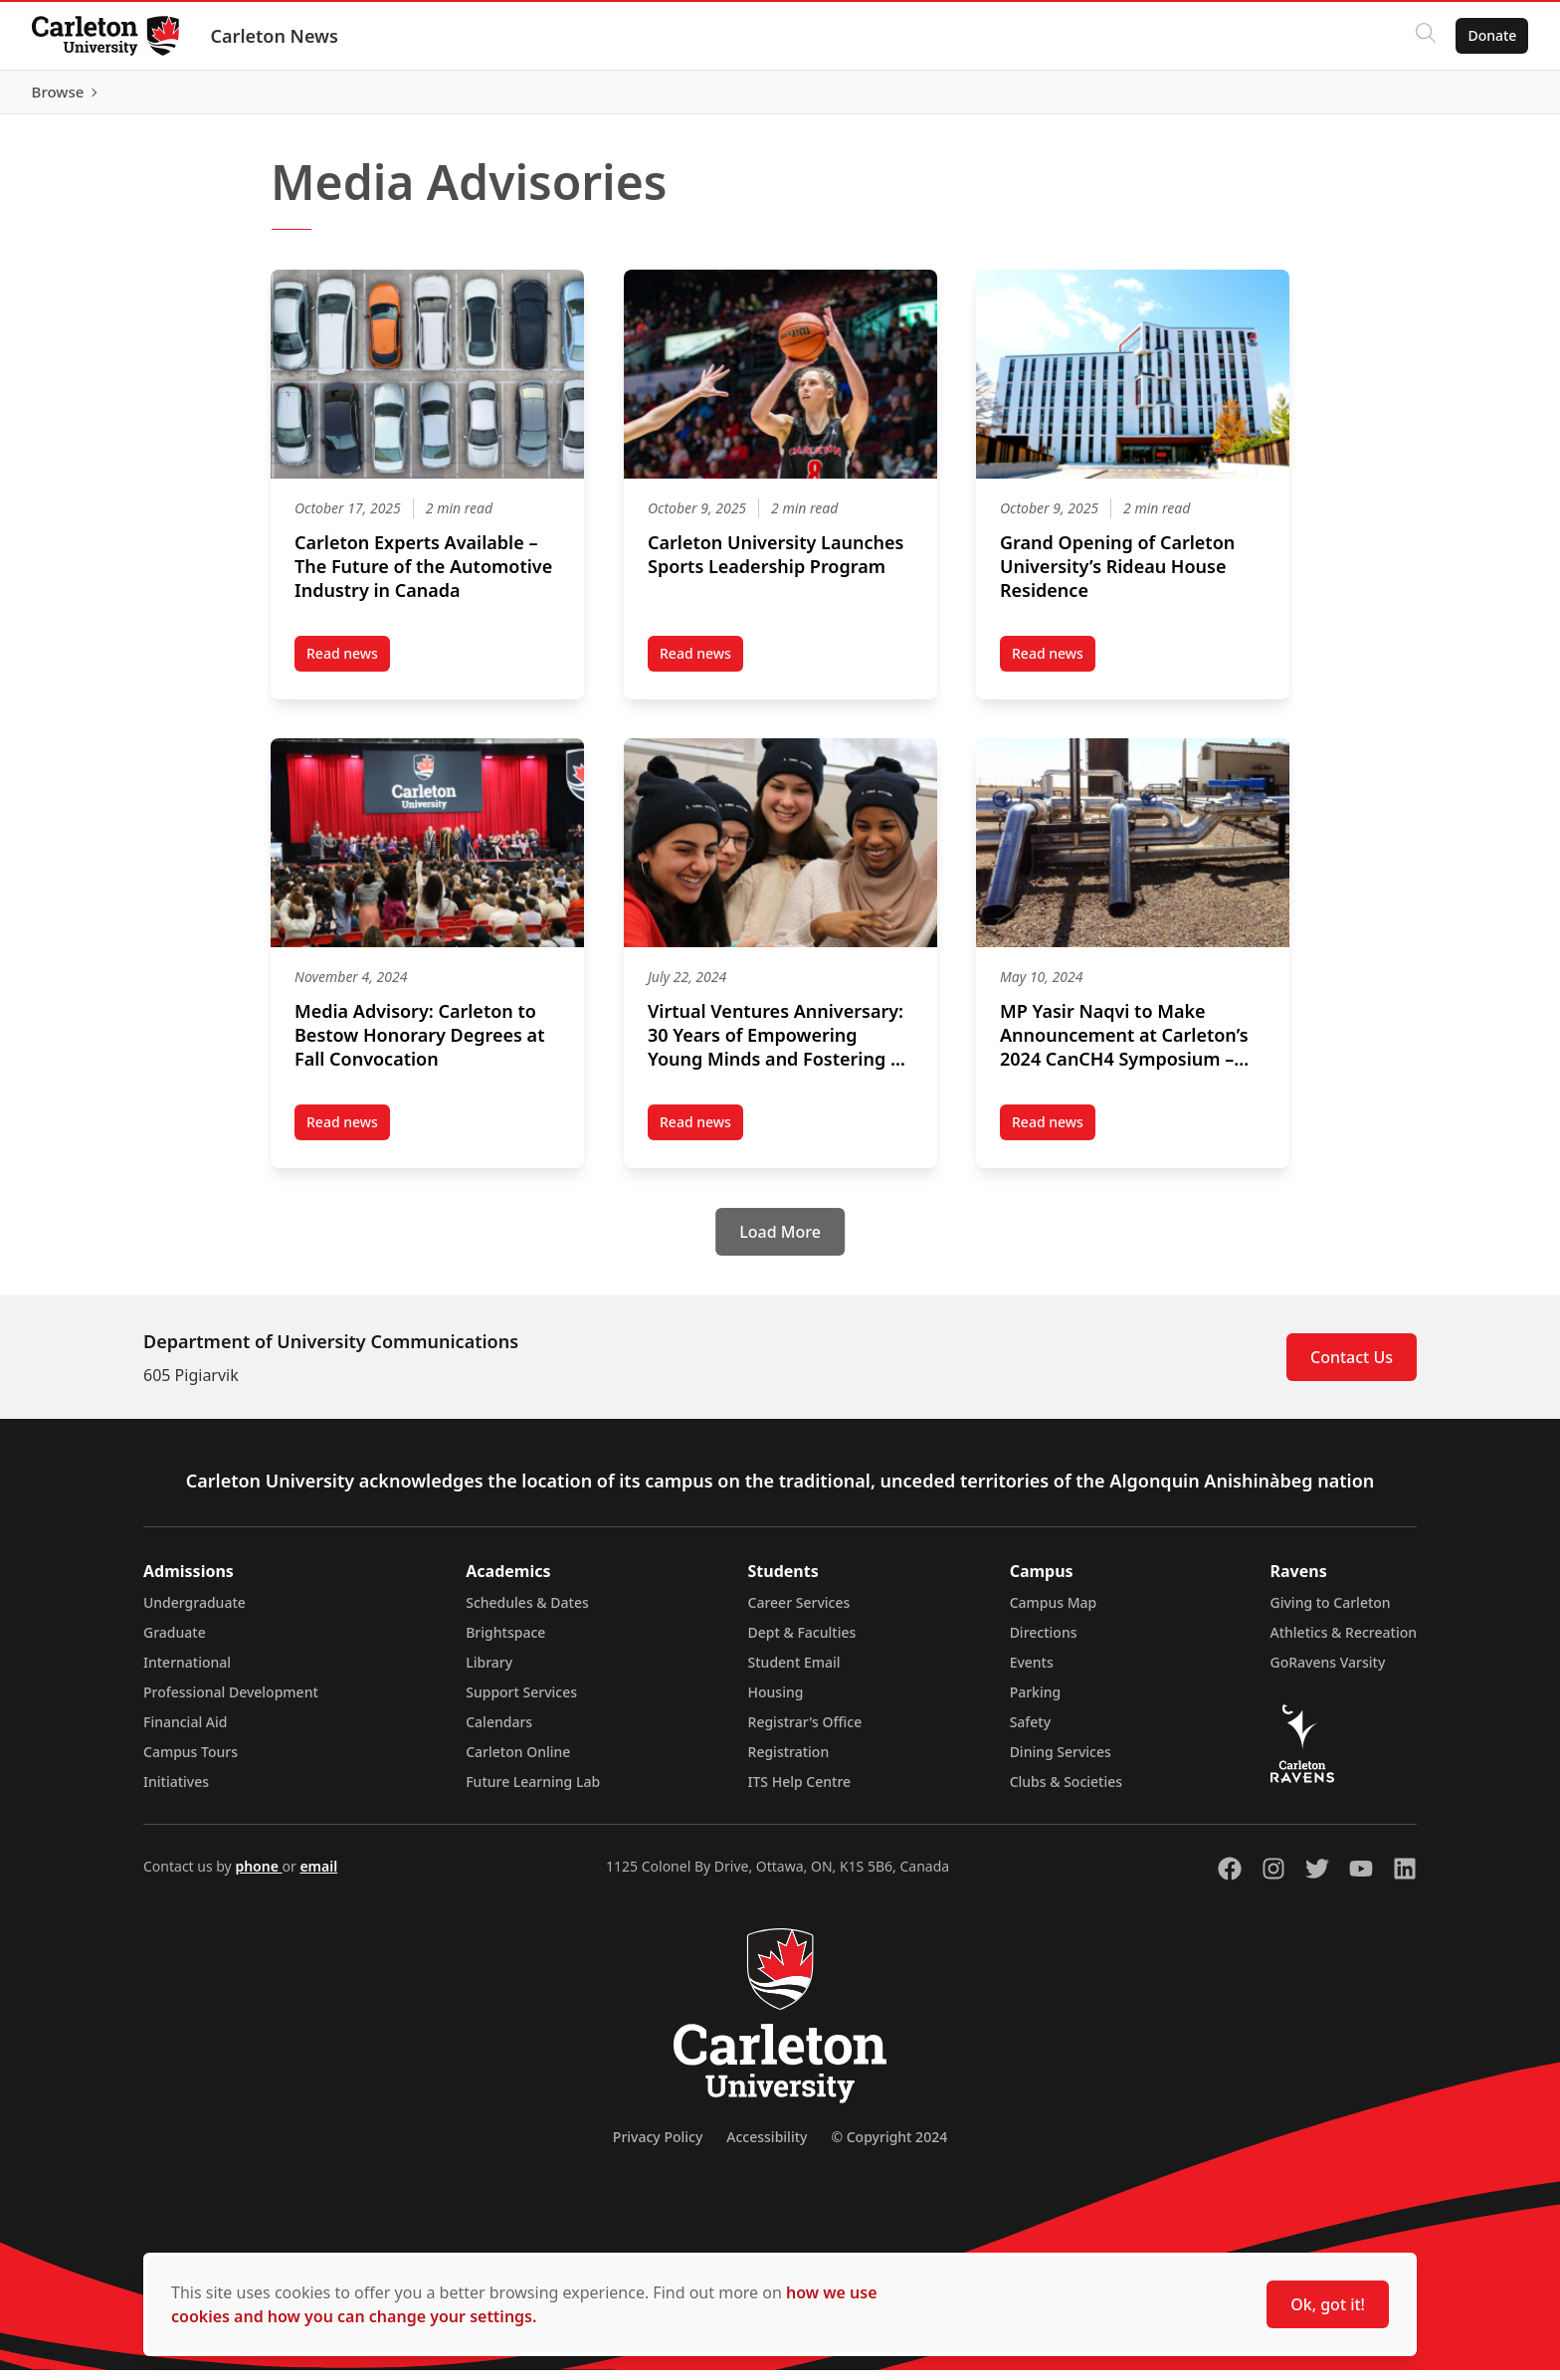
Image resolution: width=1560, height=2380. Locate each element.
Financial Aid (185, 1731)
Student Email (794, 1672)
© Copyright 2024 (889, 2146)
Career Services (799, 1612)
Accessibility (766, 2146)
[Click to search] (1426, 36)
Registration (789, 1761)
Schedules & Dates (527, 1612)
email (318, 1876)
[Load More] (780, 1242)
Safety (1031, 1731)
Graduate (174, 1642)
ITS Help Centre (800, 1791)
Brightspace (505, 1642)
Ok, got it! (1327, 2304)
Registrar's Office (805, 1731)
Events (1032, 1672)
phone (258, 1876)
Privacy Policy (657, 2146)
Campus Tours (190, 1761)
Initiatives (176, 1791)
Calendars (499, 1731)
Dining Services (1060, 1761)
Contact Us (1351, 1367)
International (187, 1672)
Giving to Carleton (1330, 1612)
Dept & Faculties (802, 1642)
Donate (1491, 35)
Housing (776, 1701)
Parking (1036, 1701)
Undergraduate (194, 1612)
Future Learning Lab (533, 1791)
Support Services (521, 1701)
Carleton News (274, 36)
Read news (348, 667)
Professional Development (230, 1701)
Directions (1043, 1642)
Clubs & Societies (1066, 1791)
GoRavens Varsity (1328, 1672)
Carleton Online (518, 1761)
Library (489, 1672)
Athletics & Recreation (1343, 1642)
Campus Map (1053, 1612)
